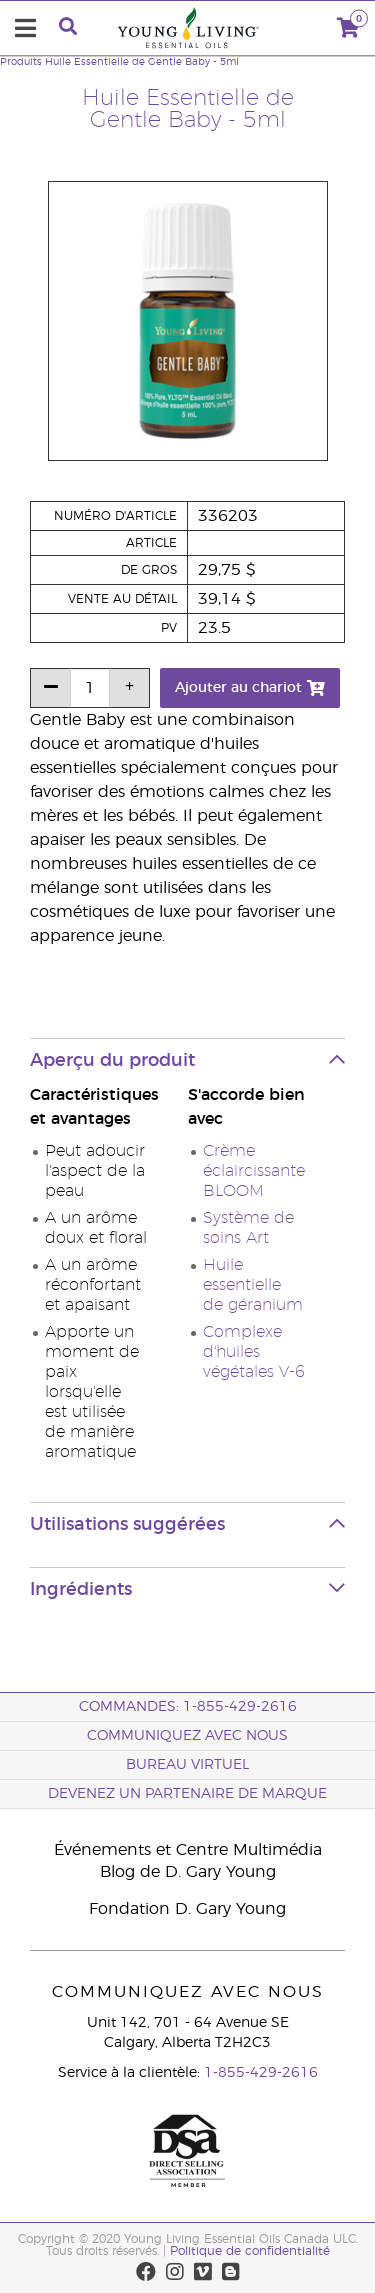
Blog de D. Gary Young (188, 1872)
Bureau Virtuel (187, 1765)
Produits (21, 62)
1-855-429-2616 (261, 2073)
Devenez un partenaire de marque (187, 1794)
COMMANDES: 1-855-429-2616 (188, 1707)
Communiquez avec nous (187, 1736)
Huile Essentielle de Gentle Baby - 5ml (142, 62)
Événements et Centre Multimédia (188, 1850)
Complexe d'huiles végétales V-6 (254, 1352)
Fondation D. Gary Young (187, 1909)
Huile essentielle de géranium (253, 1285)
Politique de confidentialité (250, 2251)
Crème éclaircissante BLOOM (254, 1171)
